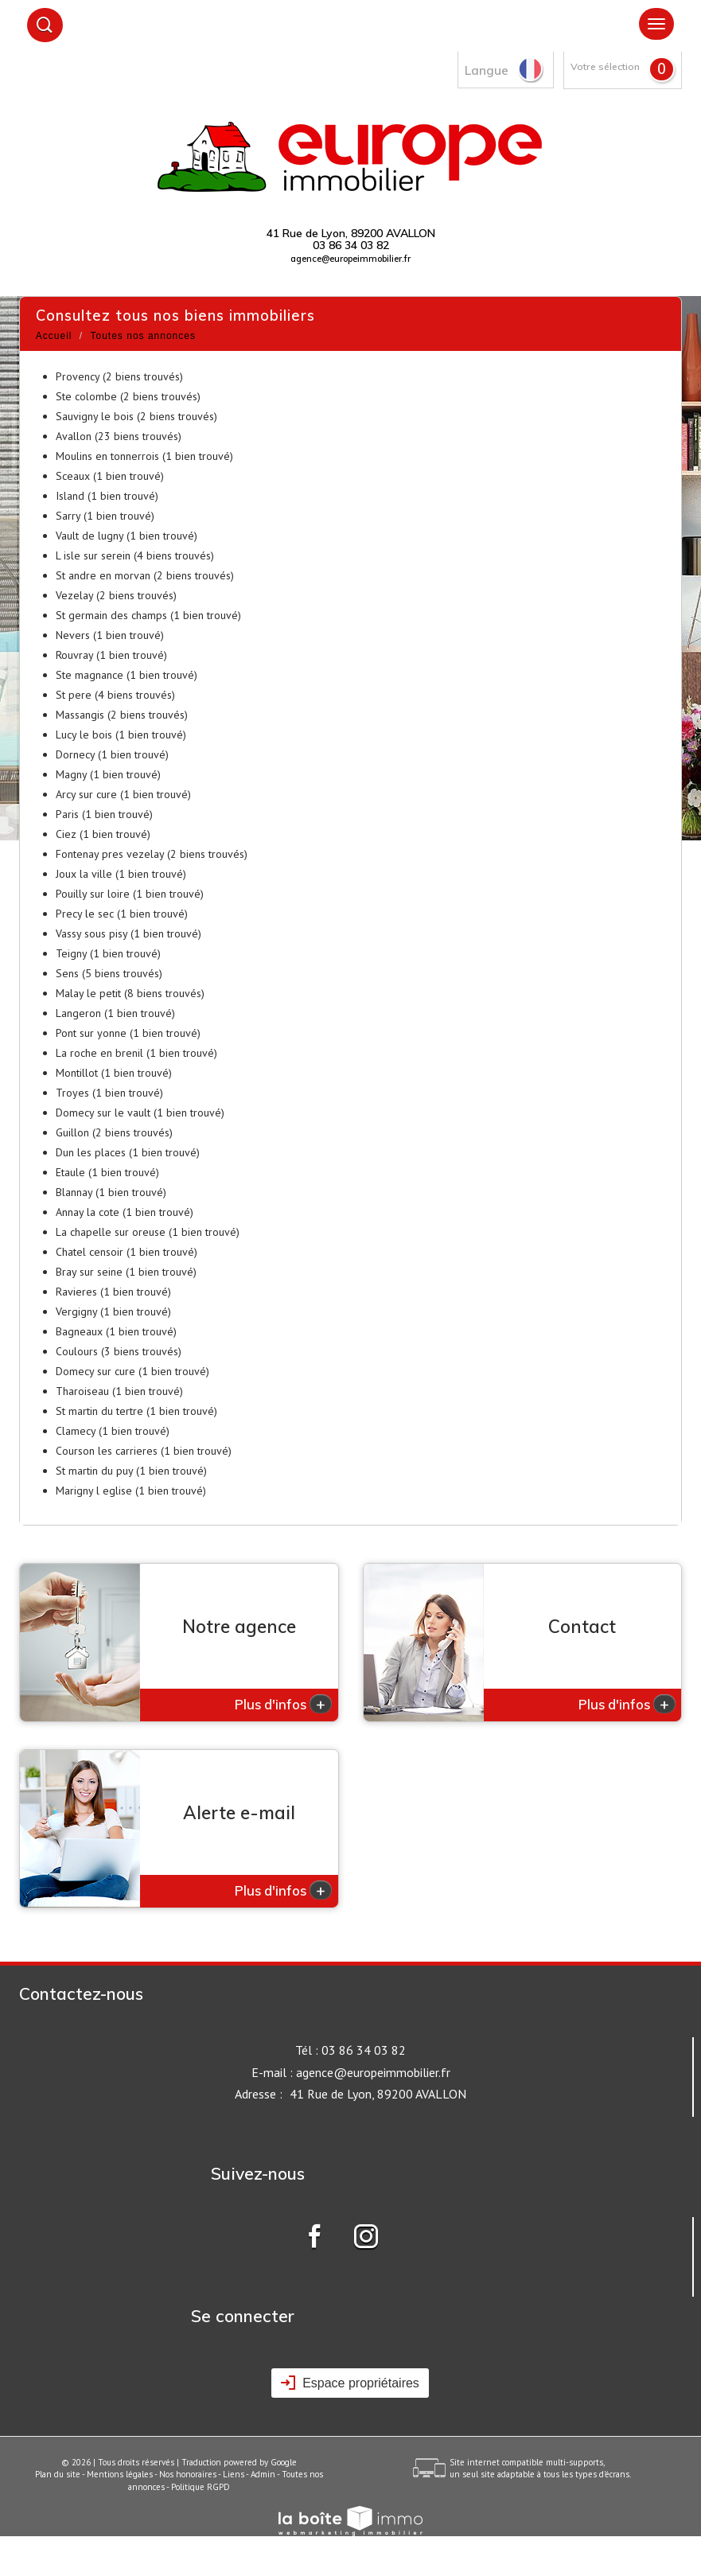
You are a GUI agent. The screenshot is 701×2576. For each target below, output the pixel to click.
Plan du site (57, 2474)
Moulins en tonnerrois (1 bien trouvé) (144, 456)
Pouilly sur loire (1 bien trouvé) (130, 894)
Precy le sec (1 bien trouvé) (122, 913)
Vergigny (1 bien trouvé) (113, 1311)
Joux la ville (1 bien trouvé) (121, 874)
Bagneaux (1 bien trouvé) (116, 1331)
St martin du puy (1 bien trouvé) (131, 1470)
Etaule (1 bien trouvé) (107, 1172)
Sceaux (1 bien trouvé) (110, 476)
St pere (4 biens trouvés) (115, 695)
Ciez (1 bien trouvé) (103, 834)
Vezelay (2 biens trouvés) (116, 595)
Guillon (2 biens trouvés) (114, 1132)
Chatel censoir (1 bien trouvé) (126, 1252)
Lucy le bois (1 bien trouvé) (121, 734)
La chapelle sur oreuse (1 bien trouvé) (148, 1232)
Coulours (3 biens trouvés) (118, 1351)
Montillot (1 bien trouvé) (114, 1073)
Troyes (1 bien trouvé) (109, 1092)
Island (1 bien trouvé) (107, 496)
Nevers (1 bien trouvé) (110, 635)
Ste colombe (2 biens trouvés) (128, 396)
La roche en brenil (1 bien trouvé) (136, 1053)
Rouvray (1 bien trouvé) (111, 655)
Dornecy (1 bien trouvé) (112, 754)
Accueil (54, 335)
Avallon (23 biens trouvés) (118, 436)
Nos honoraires (187, 2474)
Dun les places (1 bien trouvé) (128, 1152)
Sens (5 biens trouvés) (109, 973)
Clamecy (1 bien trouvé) (112, 1431)
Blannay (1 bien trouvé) (111, 1192)
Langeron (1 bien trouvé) (115, 1013)
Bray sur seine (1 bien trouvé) (126, 1272)
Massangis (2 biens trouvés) (122, 714)
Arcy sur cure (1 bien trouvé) (123, 794)
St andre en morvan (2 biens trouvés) (145, 575)
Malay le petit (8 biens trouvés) (130, 993)
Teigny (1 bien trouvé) (108, 953)
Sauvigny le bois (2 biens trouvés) (136, 416)
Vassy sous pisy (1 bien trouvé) (128, 933)
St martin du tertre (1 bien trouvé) (136, 1411)
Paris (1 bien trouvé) (104, 814)
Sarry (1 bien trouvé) (105, 516)
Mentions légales (120, 2474)
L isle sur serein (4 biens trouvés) (135, 555)
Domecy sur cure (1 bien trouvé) (132, 1371)
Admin (263, 2474)
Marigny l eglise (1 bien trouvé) (131, 1490)
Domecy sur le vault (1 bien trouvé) (140, 1112)
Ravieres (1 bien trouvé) (113, 1291)
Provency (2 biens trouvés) (119, 376)
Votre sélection (605, 66)
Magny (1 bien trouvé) (108, 774)
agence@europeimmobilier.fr (350, 258)
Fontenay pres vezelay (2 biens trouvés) (151, 854)
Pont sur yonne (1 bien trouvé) (128, 1033)
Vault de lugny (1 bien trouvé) (126, 535)
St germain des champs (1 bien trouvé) (148, 615)
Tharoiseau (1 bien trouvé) (119, 1391)
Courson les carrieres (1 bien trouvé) (144, 1451)
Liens (233, 2474)
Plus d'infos (283, 1703)
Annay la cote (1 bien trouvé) (124, 1212)
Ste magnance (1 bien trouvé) (126, 675)
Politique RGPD (200, 2486)
